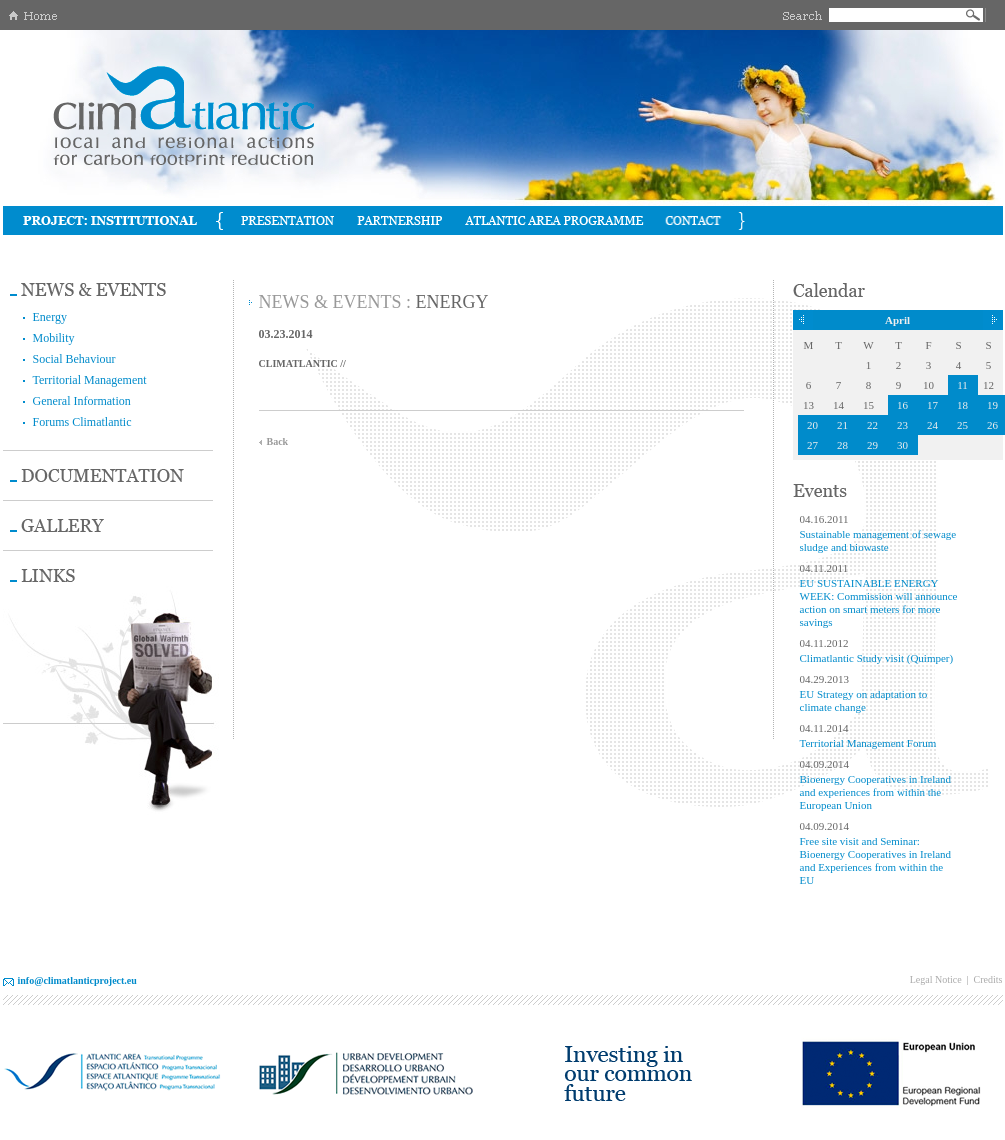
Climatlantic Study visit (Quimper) (877, 658)
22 (872, 425)
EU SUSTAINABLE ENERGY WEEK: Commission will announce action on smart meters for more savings (879, 602)
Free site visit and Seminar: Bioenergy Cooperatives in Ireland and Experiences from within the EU (876, 860)
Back (278, 441)
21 (842, 425)
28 (842, 445)
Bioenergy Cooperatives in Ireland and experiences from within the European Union (876, 792)
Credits (988, 979)
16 (902, 405)
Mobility (54, 338)
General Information (82, 401)
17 (932, 405)
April (897, 320)
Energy (50, 317)
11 (962, 385)
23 (902, 425)
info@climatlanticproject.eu (77, 980)
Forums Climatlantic (82, 422)
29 (872, 445)
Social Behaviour (74, 359)
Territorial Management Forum (868, 743)
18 (962, 405)
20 (812, 425)
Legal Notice (936, 979)
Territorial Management (90, 380)
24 (932, 425)
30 (902, 445)
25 (962, 425)
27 (812, 445)
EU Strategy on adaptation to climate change (864, 700)
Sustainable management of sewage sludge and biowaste (878, 540)
